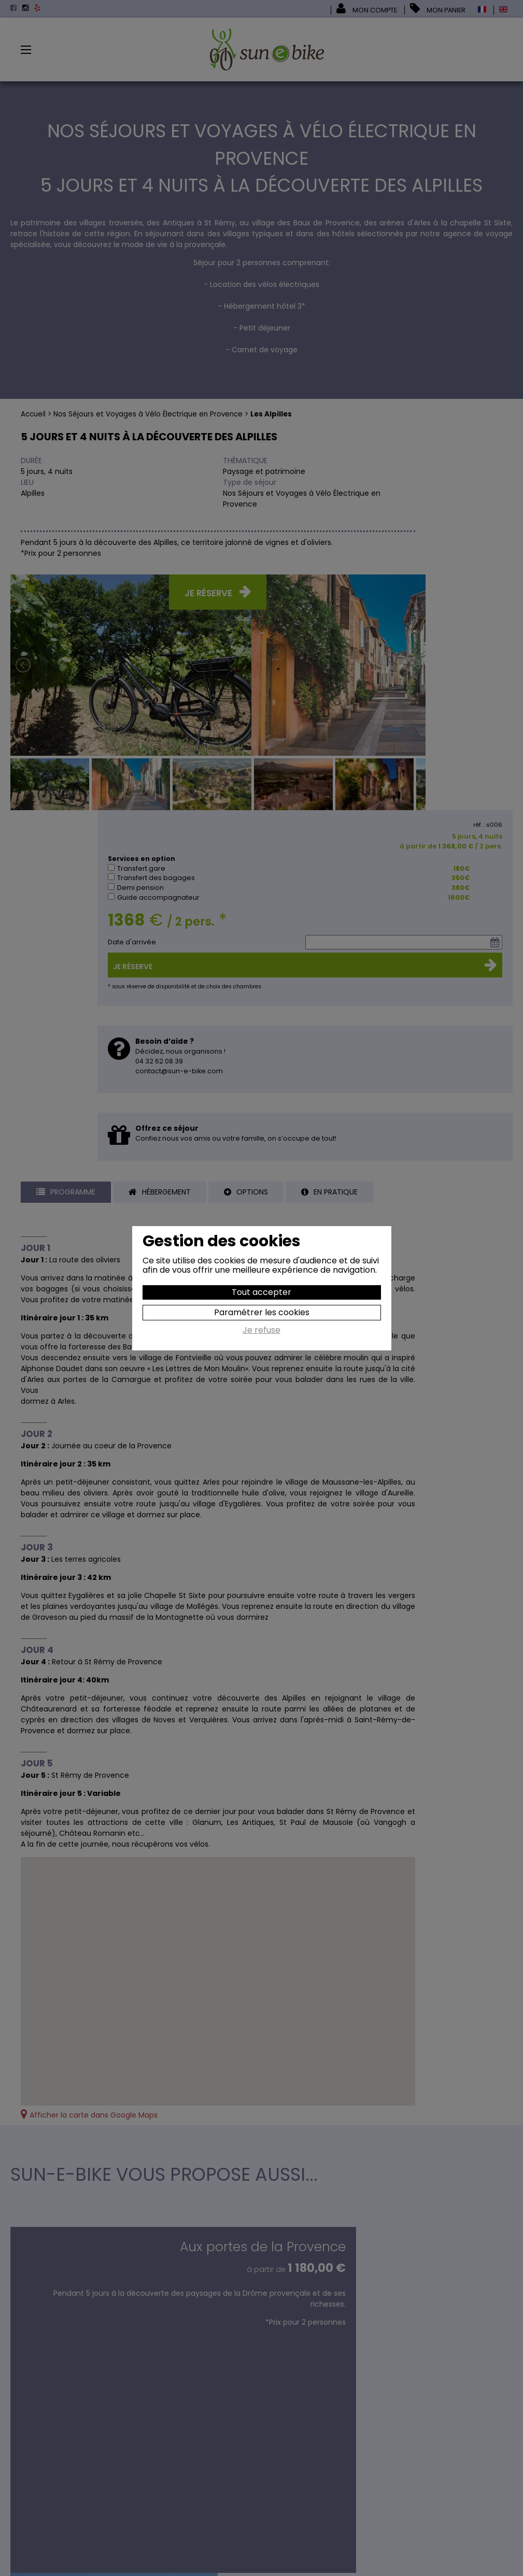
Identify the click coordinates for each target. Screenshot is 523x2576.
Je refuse (261, 1331)
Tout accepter (261, 1292)
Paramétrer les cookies (261, 1312)
